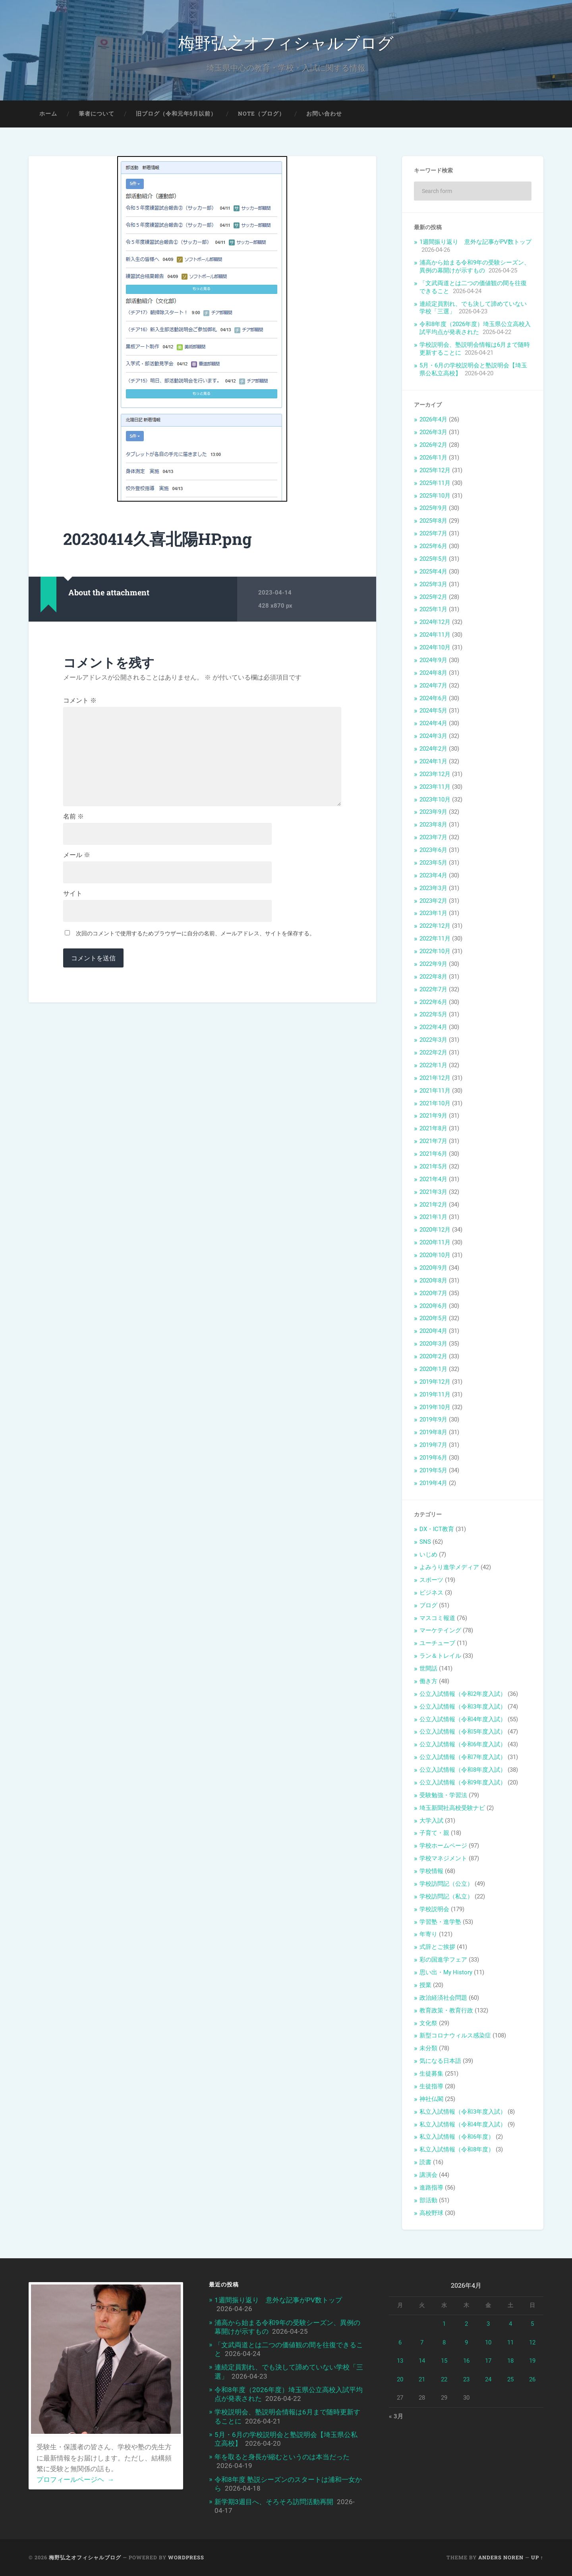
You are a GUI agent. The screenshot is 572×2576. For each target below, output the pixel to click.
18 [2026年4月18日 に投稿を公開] (510, 2360)
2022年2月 (433, 1052)
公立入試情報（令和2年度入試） (462, 1693)
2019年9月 (433, 1419)
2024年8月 (433, 672)
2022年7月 (433, 989)
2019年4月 (433, 1483)
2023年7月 (433, 837)
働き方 (428, 1681)
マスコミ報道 (437, 1618)
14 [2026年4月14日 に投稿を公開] (422, 2360)
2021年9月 (433, 1115)
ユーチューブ (437, 1643)
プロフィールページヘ (75, 2479)
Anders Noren (501, 2557)
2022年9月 (433, 963)
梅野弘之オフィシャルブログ (286, 42)
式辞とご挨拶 (437, 1946)
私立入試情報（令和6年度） (456, 2136)
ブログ (428, 1605)
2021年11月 (434, 1090)
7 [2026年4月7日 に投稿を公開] (421, 2342)
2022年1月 (433, 1065)
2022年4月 (433, 1027)
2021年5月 (433, 1166)
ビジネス (431, 1592)
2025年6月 (433, 546)
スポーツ (431, 1579)
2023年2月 (433, 900)
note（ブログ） (261, 113)
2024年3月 (433, 736)
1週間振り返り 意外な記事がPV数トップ (478, 241)
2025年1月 (433, 609)
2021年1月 (433, 1216)
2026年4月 (433, 419)
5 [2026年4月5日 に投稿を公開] (532, 2323)
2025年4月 (433, 571)
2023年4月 (433, 875)
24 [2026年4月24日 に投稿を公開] (488, 2379)
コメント (80, 700)
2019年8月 (433, 1432)
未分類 (428, 2048)
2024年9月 (433, 660)
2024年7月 (433, 685)
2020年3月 (433, 1343)
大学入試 (431, 1820)
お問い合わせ (324, 113)
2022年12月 (434, 925)
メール (76, 855)
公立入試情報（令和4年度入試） (462, 1719)
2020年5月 (433, 1318)
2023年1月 (433, 913)
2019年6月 (433, 1457)
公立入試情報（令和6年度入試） (462, 1744)
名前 (73, 816)
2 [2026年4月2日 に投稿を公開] (466, 2323)
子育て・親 (434, 1832)
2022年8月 (433, 976)
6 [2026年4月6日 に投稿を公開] (400, 2342)
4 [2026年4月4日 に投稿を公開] (510, 2323)
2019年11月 (434, 1394)
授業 (425, 1985)
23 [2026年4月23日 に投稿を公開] (466, 2379)
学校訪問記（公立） (446, 1883)
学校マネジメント (443, 1858)
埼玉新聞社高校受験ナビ (452, 1807)
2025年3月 (433, 584)
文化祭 (428, 2023)
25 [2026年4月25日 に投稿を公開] (510, 2379)
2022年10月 (434, 951)
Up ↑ (537, 2557)
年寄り (428, 1934)
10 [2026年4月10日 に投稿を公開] (488, 2342)
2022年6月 (433, 1002)
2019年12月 (434, 1381)
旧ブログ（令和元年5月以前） (176, 113)
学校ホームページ (443, 1845)
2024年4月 (433, 723)
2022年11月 (434, 938)
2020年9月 (433, 1267)
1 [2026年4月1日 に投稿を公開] (444, 2323)
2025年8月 (433, 520)
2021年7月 (433, 1141)
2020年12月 (434, 1229)
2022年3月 (433, 1039)
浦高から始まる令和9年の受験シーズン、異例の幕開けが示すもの (474, 266)
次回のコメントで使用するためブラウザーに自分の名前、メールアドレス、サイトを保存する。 (195, 933)
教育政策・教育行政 (446, 2010)
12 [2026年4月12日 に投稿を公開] (532, 2342)
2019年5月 (433, 1470)
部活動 (428, 2200)
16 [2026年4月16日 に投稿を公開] (466, 2360)
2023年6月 (433, 850)
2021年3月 (433, 1191)
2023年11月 (434, 786)
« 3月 (396, 2416)
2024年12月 (434, 622)
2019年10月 (434, 1407)
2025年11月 (434, 483)
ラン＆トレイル (440, 1655)
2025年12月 (434, 470)
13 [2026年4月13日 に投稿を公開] (400, 2360)
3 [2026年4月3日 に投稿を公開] (488, 2323)
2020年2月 (433, 1356)
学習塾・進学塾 (440, 1921)
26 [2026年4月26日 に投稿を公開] (532, 2379)
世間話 (428, 1668)
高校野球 (431, 2213)
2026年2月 (433, 444)
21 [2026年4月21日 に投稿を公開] (422, 2379)
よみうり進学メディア (449, 1567)
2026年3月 (433, 432)
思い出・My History (445, 1972)
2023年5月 (433, 862)
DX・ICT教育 (436, 1529)
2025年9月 (433, 508)
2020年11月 (434, 1242)
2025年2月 (433, 597)
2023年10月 (434, 799)
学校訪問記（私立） (446, 1896)
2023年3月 (433, 888)
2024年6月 (433, 698)
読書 (425, 2162)
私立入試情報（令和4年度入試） (462, 2124)
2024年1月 (433, 761)
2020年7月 (433, 1293)
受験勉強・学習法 (443, 1795)
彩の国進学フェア (443, 1959)
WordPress (186, 2557)
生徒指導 (431, 2086)
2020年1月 (433, 1369)
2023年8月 (433, 824)
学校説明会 (434, 1909)
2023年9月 (433, 811)
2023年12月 (434, 774)
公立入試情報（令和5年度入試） (462, 1731)
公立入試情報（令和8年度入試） (462, 1769)
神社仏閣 (431, 2099)
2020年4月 (433, 1330)
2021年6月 (433, 1153)
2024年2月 (433, 748)
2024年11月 (434, 634)
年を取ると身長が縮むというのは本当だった (282, 2457)
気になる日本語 (440, 2060)
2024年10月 (434, 647)
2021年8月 (433, 1128)
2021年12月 (434, 1077)
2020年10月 (434, 1255)
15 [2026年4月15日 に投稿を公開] (444, 2360)
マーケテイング (440, 1630)
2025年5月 (433, 558)
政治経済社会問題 (443, 1997)
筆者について (96, 113)
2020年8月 (433, 1280)
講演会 (428, 2174)
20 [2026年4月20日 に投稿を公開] (400, 2379)
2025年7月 (433, 533)
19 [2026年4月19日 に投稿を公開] (532, 2360)
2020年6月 (433, 1305)
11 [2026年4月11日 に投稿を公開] (510, 2342)
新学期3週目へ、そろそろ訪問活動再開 (273, 2502)
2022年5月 (433, 1014)
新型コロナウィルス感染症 (455, 2035)
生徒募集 (431, 2073)
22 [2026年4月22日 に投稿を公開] (444, 2379)
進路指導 (431, 2187)
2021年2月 (433, 1204)
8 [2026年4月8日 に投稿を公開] (444, 2342)
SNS (425, 1541)
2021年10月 (434, 1103)
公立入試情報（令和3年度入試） (462, 1706)
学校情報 (431, 1871)
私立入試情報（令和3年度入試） (462, 2111)
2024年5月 (433, 710)
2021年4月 (433, 1179)
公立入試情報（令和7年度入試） (462, 1757)
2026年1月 (433, 457)
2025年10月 (434, 495)
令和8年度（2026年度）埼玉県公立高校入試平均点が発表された (475, 328)
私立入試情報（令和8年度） (456, 2149)
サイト (72, 893)
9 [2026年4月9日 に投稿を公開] (466, 2342)
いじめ (428, 1554)
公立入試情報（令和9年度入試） (462, 1782)
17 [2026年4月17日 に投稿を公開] (488, 2360)
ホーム (48, 113)
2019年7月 (433, 1444)
